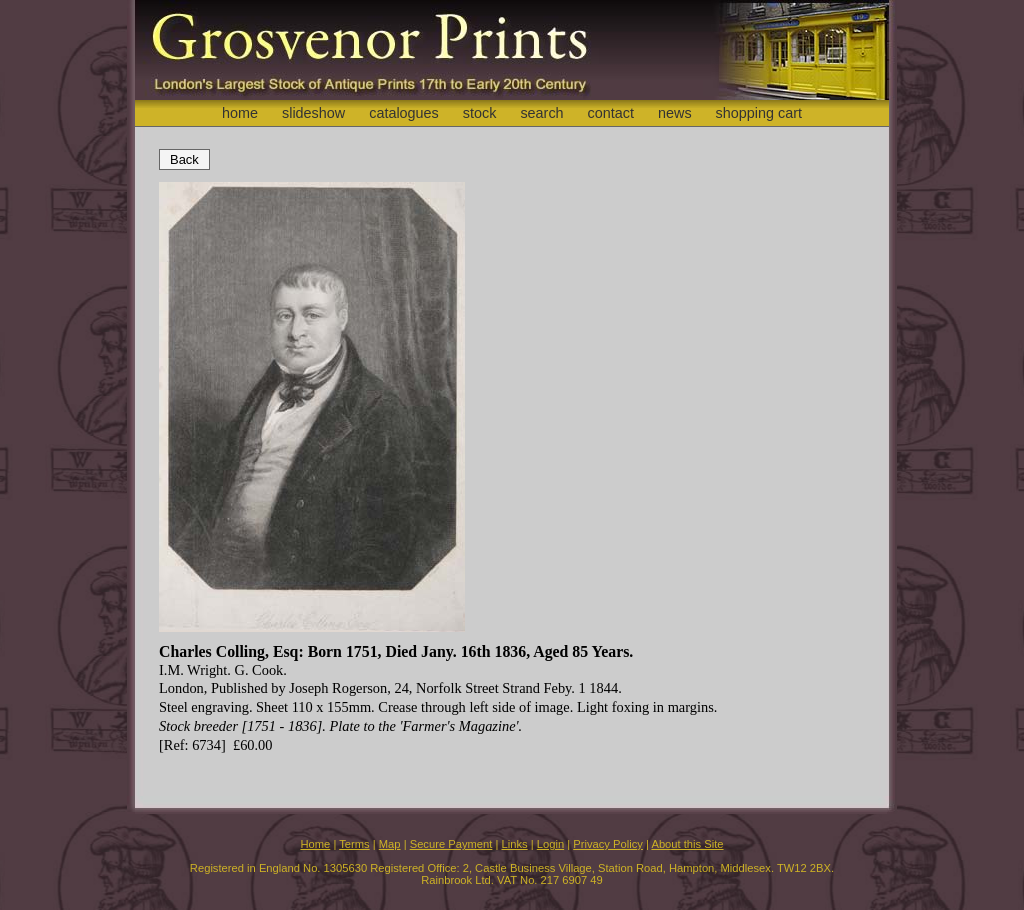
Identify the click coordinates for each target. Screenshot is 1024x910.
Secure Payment (451, 844)
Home (315, 844)
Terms (354, 844)
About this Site (687, 844)
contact (611, 113)
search (541, 113)
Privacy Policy (608, 844)
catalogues (404, 113)
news (675, 113)
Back (184, 159)
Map (390, 844)
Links (515, 844)
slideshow (313, 113)
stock (480, 113)
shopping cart (759, 113)
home (240, 113)
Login (550, 844)
